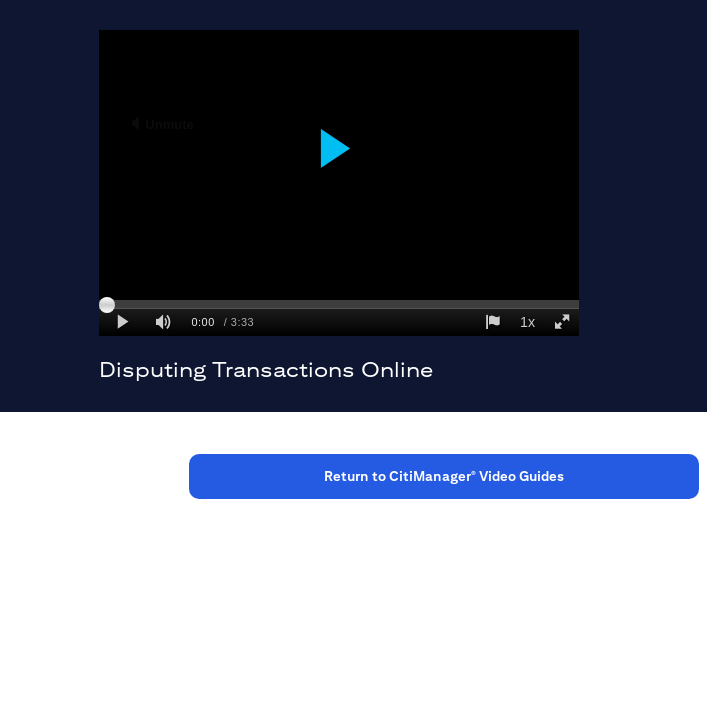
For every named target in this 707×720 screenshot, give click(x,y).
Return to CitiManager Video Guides (444, 476)
